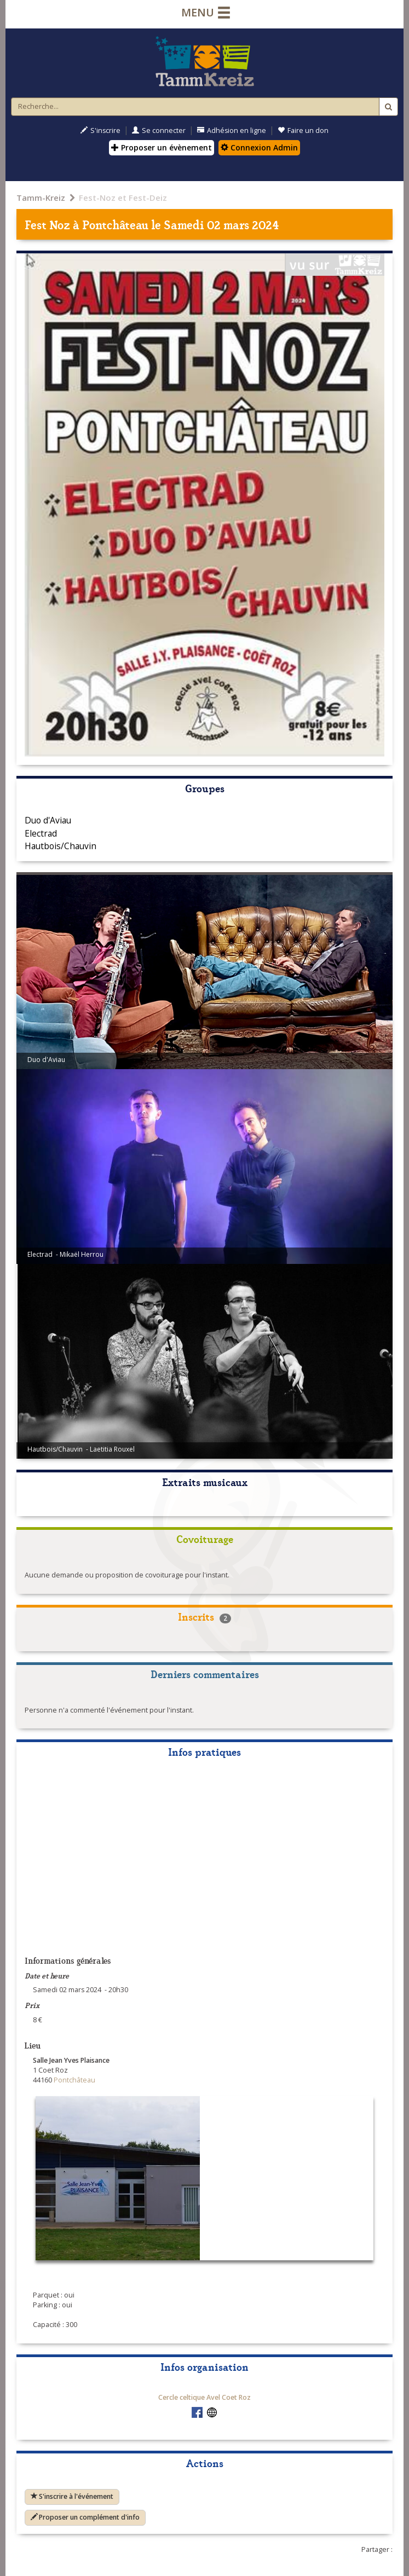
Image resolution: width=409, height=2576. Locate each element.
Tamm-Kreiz (40, 197)
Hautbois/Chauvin (60, 846)
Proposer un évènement (161, 147)
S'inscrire (100, 130)
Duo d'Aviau (48, 820)
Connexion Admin (259, 147)
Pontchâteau (115, 224)
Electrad (41, 833)
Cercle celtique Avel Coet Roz (204, 2397)
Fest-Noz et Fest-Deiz (123, 197)
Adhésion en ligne (231, 130)
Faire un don (303, 130)
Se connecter (159, 130)
